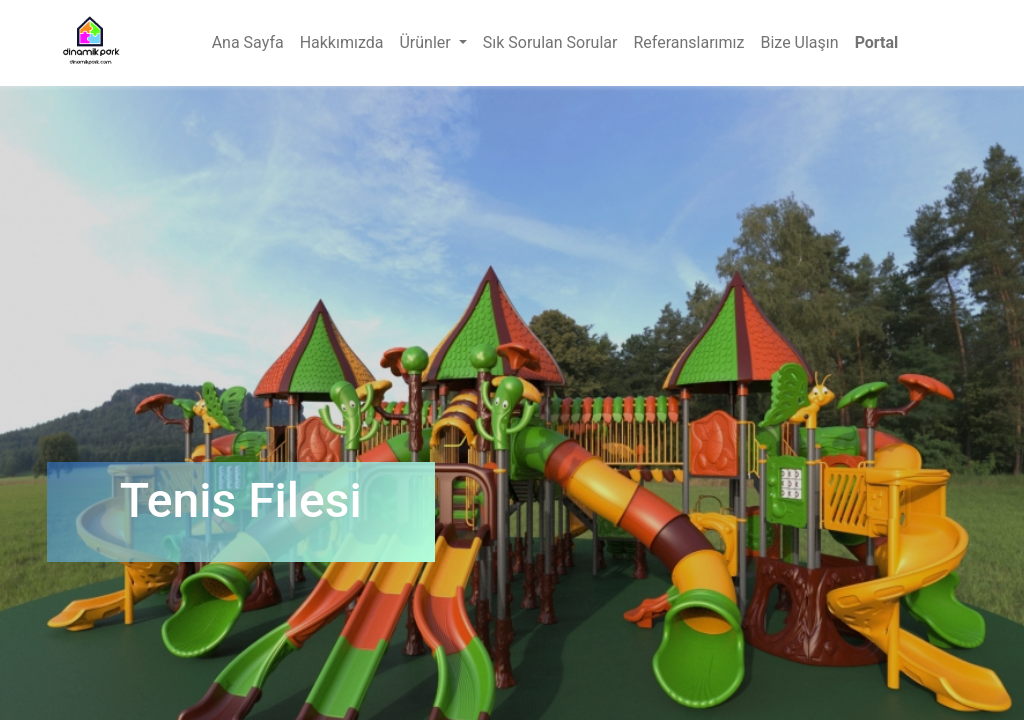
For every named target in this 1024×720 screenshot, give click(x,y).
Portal (877, 42)
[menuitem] (248, 43)
